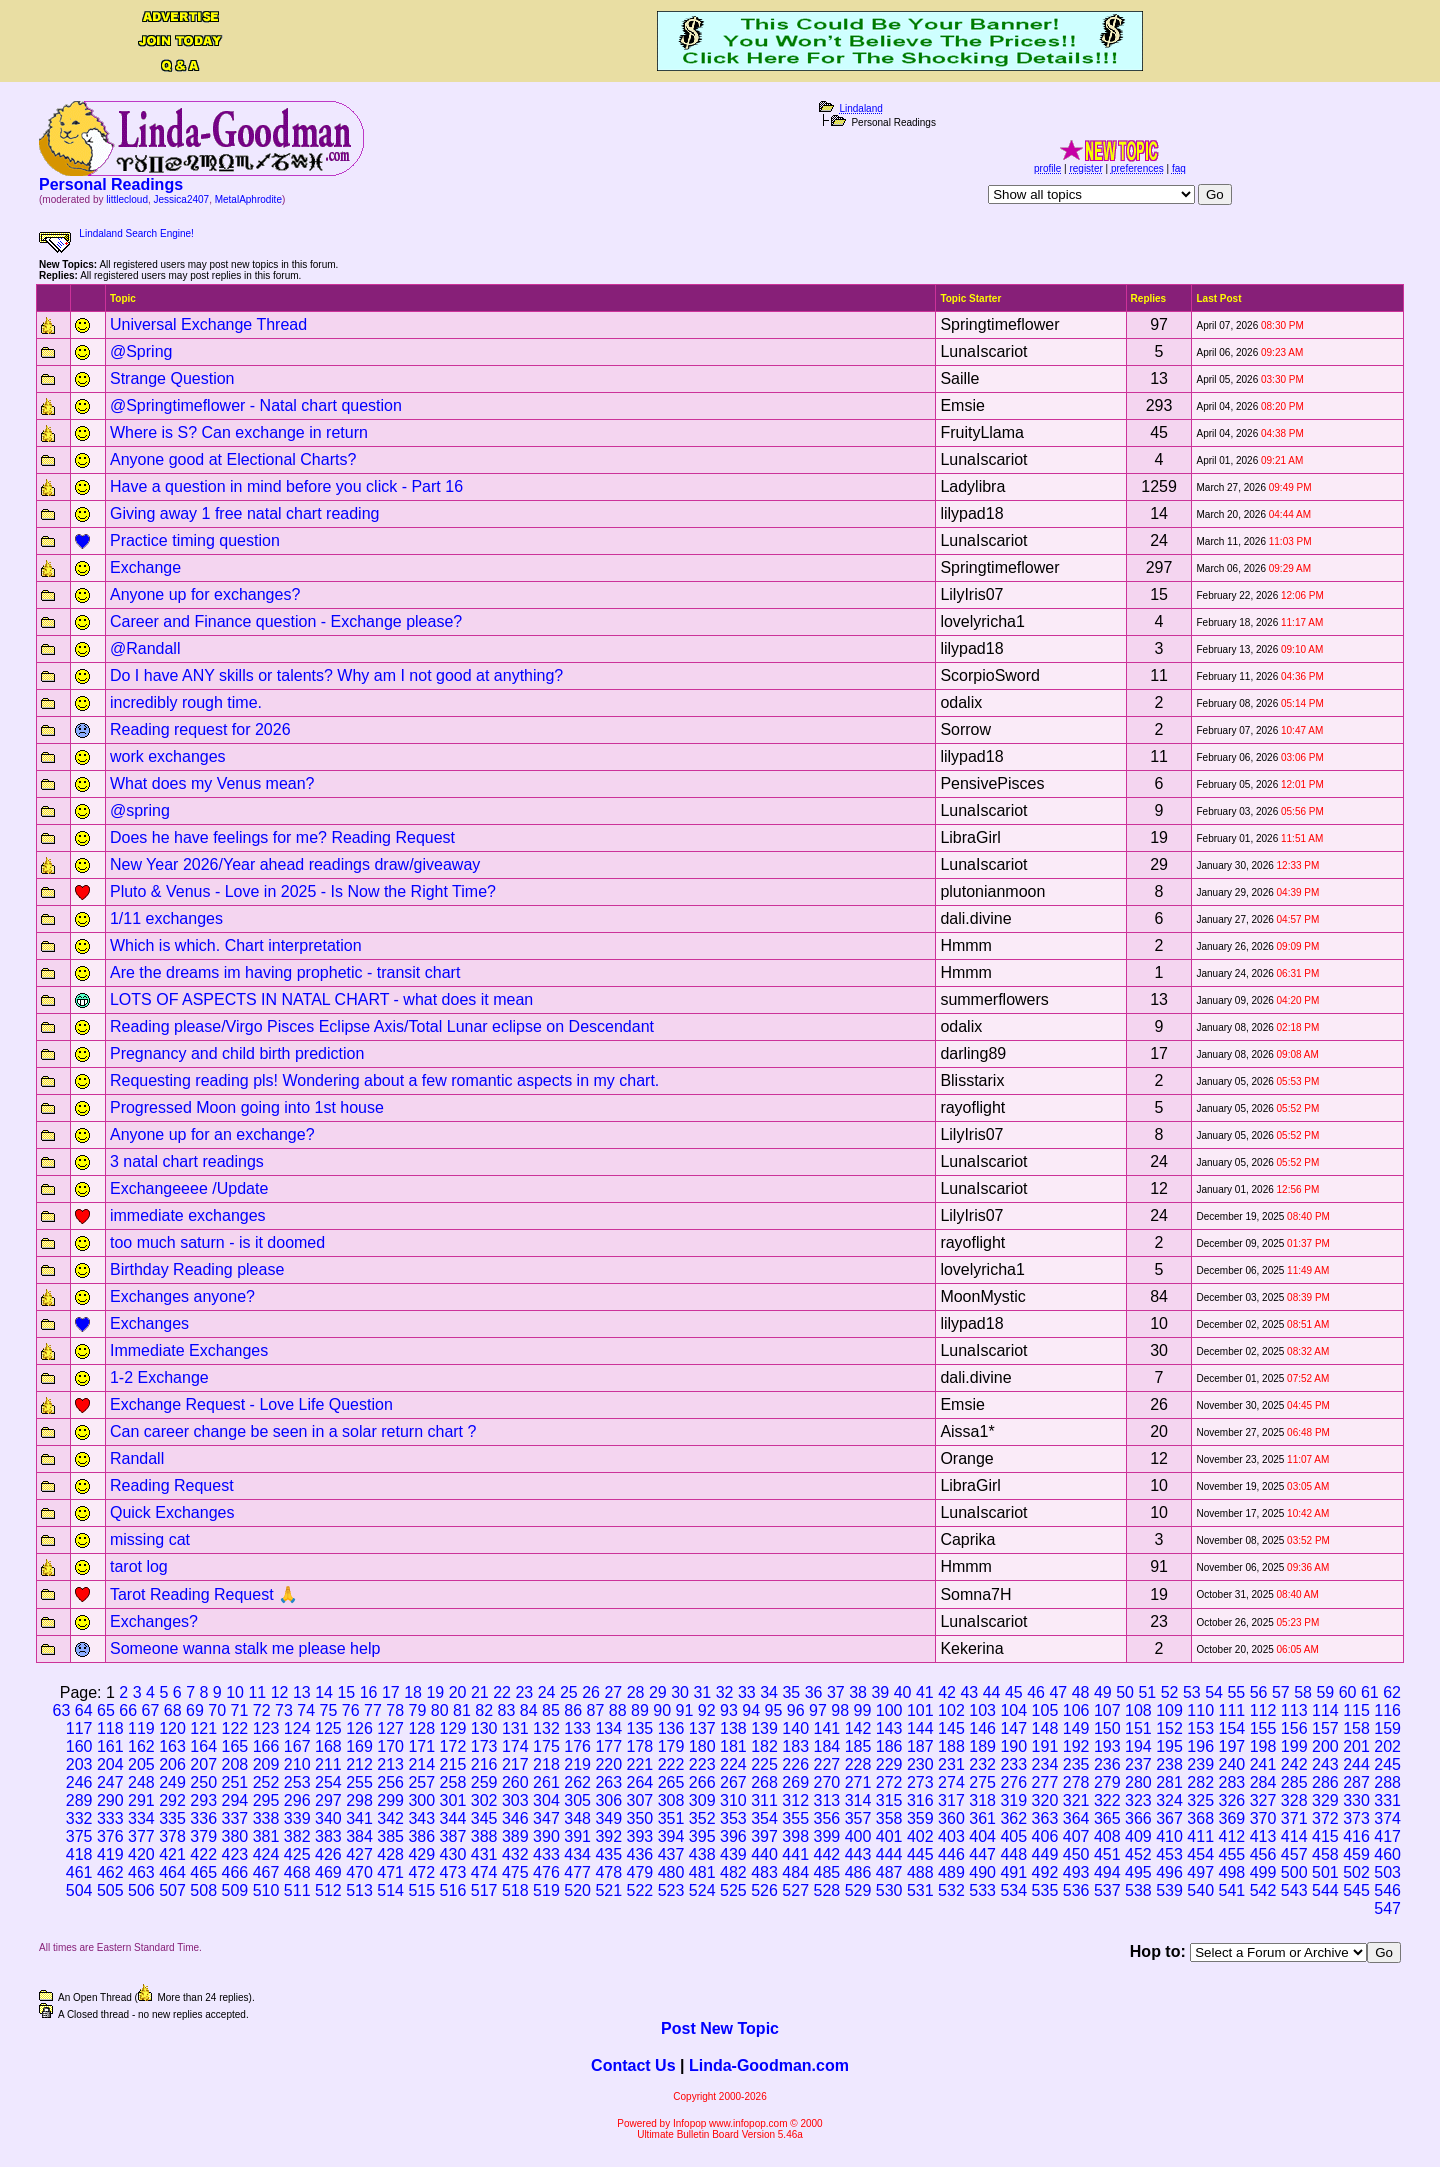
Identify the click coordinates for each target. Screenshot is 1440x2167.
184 (826, 1746)
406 (1045, 1836)
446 (951, 1854)
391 (577, 1836)
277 (1045, 1782)
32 (725, 1692)
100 (889, 1710)
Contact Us (633, 2065)
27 (613, 1692)
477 (577, 1872)
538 (1138, 1890)
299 (390, 1800)
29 (658, 1692)
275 (982, 1782)
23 (524, 1692)
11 (257, 1692)
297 (328, 1800)
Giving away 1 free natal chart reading (244, 513)
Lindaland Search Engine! (136, 233)
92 (707, 1710)
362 (1013, 1818)
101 (920, 1710)
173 (484, 1746)
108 (1138, 1710)
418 (79, 1854)
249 (172, 1782)
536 (1076, 1890)
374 (1387, 1818)
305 (577, 1800)
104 (1013, 1710)
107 (1107, 1710)
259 (484, 1782)
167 (297, 1746)
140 (795, 1728)
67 (151, 1710)
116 (1387, 1710)
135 (640, 1728)
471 (390, 1872)
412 (1232, 1836)
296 (297, 1800)
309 (702, 1800)
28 (636, 1692)
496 (1169, 1872)
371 (1294, 1818)
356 (826, 1818)
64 (84, 1710)
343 (421, 1818)
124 (297, 1728)
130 (484, 1728)
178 (640, 1746)
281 (1169, 1782)
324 (1169, 1800)
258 (453, 1782)
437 (671, 1854)
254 (328, 1782)
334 (141, 1818)
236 (1107, 1764)
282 (1200, 1782)
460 (1387, 1854)
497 (1200, 1872)
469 (328, 1872)
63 (62, 1710)
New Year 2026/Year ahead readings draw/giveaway (295, 864)
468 (297, 1872)
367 (1169, 1818)
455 (1232, 1854)
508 (203, 1890)
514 (390, 1890)
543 (1294, 1890)
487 (889, 1872)
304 (546, 1800)
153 (1200, 1728)
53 (1192, 1692)
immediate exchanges (188, 1215)
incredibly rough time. (186, 702)
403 (951, 1836)
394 (671, 1836)
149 (1076, 1728)
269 (795, 1782)
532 (951, 1890)
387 (453, 1836)
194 (1138, 1746)
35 (791, 1692)
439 (733, 1854)
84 (529, 1710)
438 (702, 1854)
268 (764, 1782)
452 (1138, 1854)
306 (608, 1800)
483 (764, 1872)
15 (346, 1692)
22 (502, 1692)
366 (1138, 1818)
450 (1076, 1854)
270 (826, 1782)
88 (618, 1710)
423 (235, 1854)
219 (577, 1764)
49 (1103, 1692)
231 (951, 1764)
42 (947, 1692)
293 (203, 1800)
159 (1387, 1728)
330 (1356, 1800)
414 (1294, 1836)
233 (1013, 1764)
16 (369, 1692)
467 (266, 1872)
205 (141, 1764)
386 (421, 1836)
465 (203, 1872)
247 (110, 1782)
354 (764, 1818)
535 (1045, 1890)
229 (889, 1764)
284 (1263, 1782)
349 (608, 1818)
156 (1294, 1728)
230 (920, 1764)
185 (858, 1746)
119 (141, 1728)
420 (141, 1854)
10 (235, 1692)
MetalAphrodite (248, 199)
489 (951, 1872)
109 (1169, 1710)
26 (591, 1692)
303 (515, 1800)
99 (863, 1710)
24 (547, 1692)
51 (1147, 1692)
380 (235, 1836)
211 (328, 1764)
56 (1259, 1692)
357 (858, 1818)
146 (982, 1728)
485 (826, 1872)
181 (733, 1746)
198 (1263, 1746)
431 (484, 1854)
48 (1081, 1692)
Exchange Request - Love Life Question (251, 1404)
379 (203, 1836)
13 (302, 1692)
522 (640, 1890)
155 (1263, 1728)
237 (1138, 1764)
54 (1214, 1692)
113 (1294, 1710)
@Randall (145, 648)
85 (551, 1710)
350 (640, 1818)
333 (110, 1818)
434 (577, 1854)
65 (106, 1710)
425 (297, 1854)
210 (297, 1764)
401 (889, 1836)
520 (577, 1890)
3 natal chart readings (187, 1161)
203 (79, 1764)
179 (671, 1746)
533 (982, 1890)
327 (1263, 1800)
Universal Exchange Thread (208, 324)
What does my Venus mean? (212, 783)
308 (671, 1800)
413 (1263, 1836)
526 (764, 1890)
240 (1232, 1764)
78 (395, 1710)
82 (484, 1710)
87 (596, 1710)
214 (421, 1764)
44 (992, 1692)
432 (515, 1854)
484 (795, 1872)
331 (1387, 1800)
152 (1169, 1728)
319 (1013, 1800)
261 (546, 1782)
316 (920, 1800)
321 (1076, 1800)
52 (1170, 1692)
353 (733, 1818)
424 (266, 1854)
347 (546, 1818)
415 (1325, 1836)
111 (1232, 1710)
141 (826, 1728)
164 (203, 1746)
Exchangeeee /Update (189, 1188)
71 (240, 1710)
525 (733, 1890)
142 (858, 1728)
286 (1325, 1782)
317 (951, 1800)
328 (1294, 1800)
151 (1138, 1728)
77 (373, 1710)
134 (608, 1728)
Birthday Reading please (197, 1269)
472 (421, 1872)
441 (795, 1854)
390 (546, 1836)
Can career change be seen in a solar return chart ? (293, 1431)
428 (390, 1854)
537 (1107, 1890)
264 (640, 1782)
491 (1013, 1872)
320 (1045, 1800)
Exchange (145, 567)
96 (796, 1710)
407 (1076, 1836)
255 (359, 1782)
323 (1138, 1800)
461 (79, 1872)
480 (671, 1872)
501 (1325, 1872)
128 (421, 1728)
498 (1232, 1872)
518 (515, 1890)
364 (1076, 1818)
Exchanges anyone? (182, 1296)
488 (920, 1872)
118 (110, 1728)
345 (484, 1818)
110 (1200, 1710)
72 (262, 1710)
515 (421, 1890)
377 (141, 1836)
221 (640, 1764)
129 (453, 1728)
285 (1294, 1782)
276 (1013, 1782)
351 (671, 1818)
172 (453, 1746)
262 (577, 1782)
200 (1325, 1746)
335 (172, 1818)
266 (702, 1782)
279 (1107, 1782)
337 (235, 1818)
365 (1107, 1818)
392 (608, 1836)
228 (858, 1764)
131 (515, 1728)
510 (266, 1890)
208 (235, 1764)
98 (840, 1710)
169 (359, 1746)
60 (1348, 1692)
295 (266, 1800)
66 (128, 1710)
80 (440, 1710)
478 (608, 1872)
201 (1356, 1746)
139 (764, 1728)
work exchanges (168, 756)
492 (1045, 1872)
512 (328, 1890)
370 (1263, 1818)
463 (141, 1872)
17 (391, 1692)
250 (203, 1782)
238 (1169, 1764)
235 (1076, 1764)
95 (774, 1710)
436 (640, 1854)
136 (671, 1728)
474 (484, 1872)
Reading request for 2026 (200, 729)
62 (1392, 1692)
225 (764, 1764)
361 (982, 1818)
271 (858, 1782)
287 (1356, 1782)
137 (702, 1728)
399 (826, 1836)
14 (324, 1692)
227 (826, 1764)
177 (608, 1746)
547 (1387, 1908)
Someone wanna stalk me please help (245, 1648)
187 (920, 1746)
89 (640, 1710)
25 (569, 1692)
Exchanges (149, 1323)
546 (1387, 1890)
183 (795, 1746)
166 (266, 1746)
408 (1107, 1836)
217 (515, 1764)
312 (795, 1800)
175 (546, 1746)
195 (1169, 1746)
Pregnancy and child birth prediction (237, 1053)
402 (920, 1836)
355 (795, 1818)
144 (920, 1728)
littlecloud (127, 199)
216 (484, 1764)
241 (1263, 1764)
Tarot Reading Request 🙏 (204, 1594)
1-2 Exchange (159, 1377)
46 (1036, 1692)
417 (1387, 1836)
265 (671, 1782)
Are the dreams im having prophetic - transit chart (285, 972)
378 (172, 1836)
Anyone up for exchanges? (205, 594)
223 (702, 1764)
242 (1294, 1764)
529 (858, 1890)
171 (421, 1746)
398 (795, 1836)
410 (1169, 1836)
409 (1138, 1836)
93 (729, 1710)
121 (203, 1728)
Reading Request (172, 1485)
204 (110, 1764)
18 (413, 1692)
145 (951, 1728)
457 (1294, 1854)
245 (1387, 1764)
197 (1232, 1746)
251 (235, 1782)
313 (826, 1800)
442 (826, 1854)
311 (764, 1800)
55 (1236, 1692)
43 (969, 1692)
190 (1013, 1746)
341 (359, 1818)
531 (920, 1890)
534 (1013, 1890)
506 (141, 1890)
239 (1200, 1764)
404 (982, 1836)
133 (577, 1728)
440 (764, 1854)
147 (1013, 1728)
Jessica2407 (182, 199)
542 (1263, 1890)
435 (608, 1854)
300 (421, 1800)
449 (1045, 1854)
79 (418, 1710)
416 (1356, 1836)
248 (141, 1782)
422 (203, 1854)
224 (733, 1764)
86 (573, 1710)
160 (79, 1746)
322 (1107, 1800)
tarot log (139, 1566)
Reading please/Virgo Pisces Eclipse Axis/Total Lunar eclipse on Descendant (382, 1026)
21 (480, 1692)
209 (266, 1764)
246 (79, 1782)
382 (297, 1836)
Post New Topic (720, 2028)
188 (951, 1746)
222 (671, 1764)
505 (110, 1890)
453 (1169, 1854)
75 (329, 1710)
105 (1045, 1710)
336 (203, 1818)
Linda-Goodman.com (769, 2065)
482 (733, 1872)
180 (702, 1746)
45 (1014, 1692)
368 (1200, 1818)
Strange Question (172, 378)
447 (982, 1854)
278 (1076, 1782)
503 (1387, 1872)
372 (1325, 1818)
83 (507, 1710)
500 (1294, 1872)
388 (484, 1836)
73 (284, 1710)
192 (1076, 1746)
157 (1325, 1728)
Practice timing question (195, 540)
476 (546, 1872)
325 (1200, 1800)
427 (359, 1854)
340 (328, 1818)
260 (515, 1782)
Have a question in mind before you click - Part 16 (286, 486)
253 (297, 1782)
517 (484, 1890)
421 (172, 1854)
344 (453, 1818)
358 (889, 1818)
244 (1356, 1764)
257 (421, 1782)
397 (764, 1836)
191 (1045, 1746)
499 (1263, 1872)
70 (217, 1710)
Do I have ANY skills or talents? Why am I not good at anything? (336, 675)
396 (733, 1836)
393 (640, 1836)
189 (982, 1746)
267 (733, 1782)
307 (640, 1800)
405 (1013, 1836)
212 (359, 1764)
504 (79, 1890)
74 (306, 1710)
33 (747, 1692)
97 (818, 1710)
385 (390, 1836)
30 (680, 1692)
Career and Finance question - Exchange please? (286, 621)
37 (836, 1692)
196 (1200, 1746)
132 (546, 1728)
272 (889, 1782)
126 (359, 1728)
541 (1232, 1890)
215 (453, 1764)
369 (1232, 1818)
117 (79, 1728)
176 (577, 1746)
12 (280, 1692)
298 (359, 1800)
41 (925, 1692)
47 (1058, 1692)
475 (515, 1872)
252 (266, 1782)
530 (889, 1890)
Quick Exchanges (172, 1512)
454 (1200, 1854)
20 (458, 1692)
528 (826, 1890)
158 (1356, 1728)
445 (920, 1854)
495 (1138, 1872)
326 (1232, 1800)
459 (1356, 1854)
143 (889, 1728)
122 (235, 1728)
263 (608, 1782)
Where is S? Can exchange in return (239, 432)
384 (359, 1836)
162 (141, 1746)
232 (982, 1764)
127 (390, 1728)
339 (297, 1818)
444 (889, 1854)
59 (1325, 1692)
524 (702, 1890)
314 (858, 1800)
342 (390, 1818)
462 (110, 1872)
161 (110, 1746)
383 (328, 1836)
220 (608, 1764)
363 (1045, 1818)
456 (1263, 1854)
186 (889, 1746)
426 (328, 1854)
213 (390, 1764)
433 (546, 1854)
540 (1200, 1890)
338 (266, 1818)
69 (195, 1710)
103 (982, 1710)
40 (903, 1692)
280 (1138, 1782)
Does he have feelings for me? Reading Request (282, 837)
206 (172, 1764)
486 (858, 1872)
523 (671, 1890)
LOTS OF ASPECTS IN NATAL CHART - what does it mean (321, 999)
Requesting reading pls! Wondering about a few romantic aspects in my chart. (384, 1080)
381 (266, 1836)
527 (795, 1890)
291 (141, 1800)
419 (110, 1854)
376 (110, 1836)
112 (1263, 1710)
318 (982, 1800)
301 (453, 1800)
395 (702, 1836)
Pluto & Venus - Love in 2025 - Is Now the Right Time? (303, 891)
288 (1387, 1782)
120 (172, 1728)
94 (751, 1710)
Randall (137, 1458)
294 (235, 1800)
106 (1076, 1710)
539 (1169, 1890)
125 (328, 1728)
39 (880, 1692)
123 (266, 1728)
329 (1325, 1800)
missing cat (150, 1539)
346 (515, 1818)
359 (920, 1818)
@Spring (141, 351)
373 (1356, 1818)
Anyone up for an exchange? (212, 1134)
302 (484, 1800)
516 (453, 1890)
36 (814, 1692)
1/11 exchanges (166, 918)
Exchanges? (154, 1621)
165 (235, 1746)
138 (733, 1728)
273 (920, 1782)
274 (951, 1782)
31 (702, 1692)
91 (685, 1710)
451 (1107, 1854)
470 (359, 1872)
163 (172, 1746)
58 (1303, 1692)
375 (79, 1836)
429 (421, 1854)
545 (1356, 1890)
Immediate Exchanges (189, 1350)
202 (1387, 1746)
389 (515, 1836)
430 (453, 1854)
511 (297, 1890)
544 (1325, 1890)
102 (951, 1710)
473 (453, 1872)
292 (172, 1800)
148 (1045, 1728)
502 (1356, 1872)
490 (982, 1872)
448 (1013, 1854)
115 (1356, 1710)
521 (608, 1890)
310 (733, 1800)
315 (889, 1800)
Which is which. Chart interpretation (236, 945)
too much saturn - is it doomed (217, 1242)
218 (546, 1764)
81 (462, 1710)
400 (858, 1836)
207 (203, 1764)
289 (79, 1800)
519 (546, 1890)
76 (351, 1710)
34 (769, 1692)
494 (1107, 1872)
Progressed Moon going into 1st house (247, 1107)
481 (702, 1872)
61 (1370, 1692)
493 (1076, 1872)
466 (235, 1872)
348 (577, 1818)
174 (515, 1746)
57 (1281, 1692)
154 (1232, 1728)
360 (951, 1818)
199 (1294, 1746)
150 (1107, 1728)
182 (764, 1746)
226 (795, 1764)
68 (173, 1710)
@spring (140, 810)
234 (1045, 1764)
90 (662, 1710)
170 (390, 1746)
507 (172, 1890)
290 (110, 1800)
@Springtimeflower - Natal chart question (256, 405)
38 (858, 1692)
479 (640, 1872)
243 (1325, 1764)
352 (702, 1818)
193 (1107, 1746)
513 (359, 1890)
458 (1325, 1854)
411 (1200, 1836)
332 (79, 1818)
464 (172, 1872)
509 (235, 1890)
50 (1125, 1692)
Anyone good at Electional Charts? (233, 459)
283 (1232, 1782)
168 (328, 1746)
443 (858, 1854)
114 (1325, 1710)
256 (390, 1782)
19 (435, 1692)
